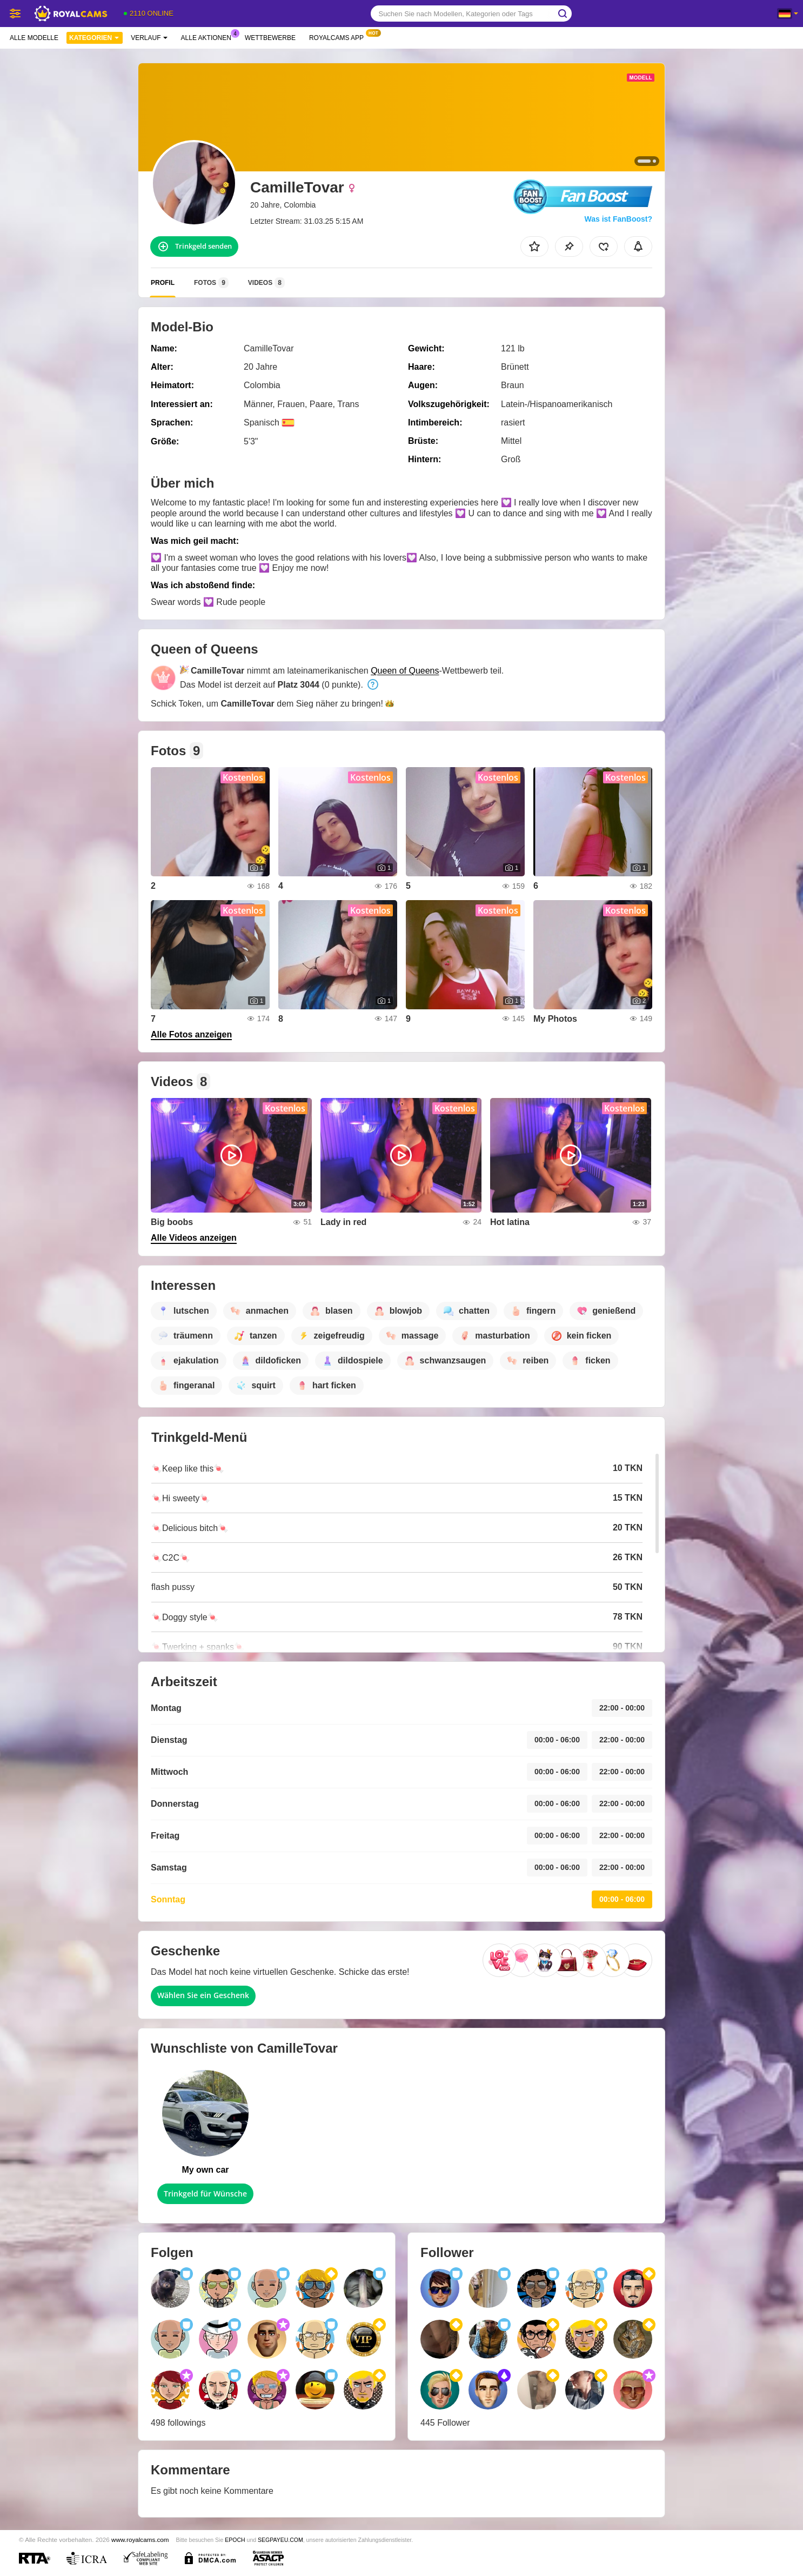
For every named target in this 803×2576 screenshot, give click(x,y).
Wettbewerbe (270, 38)
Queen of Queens (405, 670)
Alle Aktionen (209, 37)
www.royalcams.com (140, 2539)
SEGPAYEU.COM (280, 2540)
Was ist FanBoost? (619, 219)
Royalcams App (339, 37)
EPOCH (235, 2540)
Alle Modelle (34, 38)
